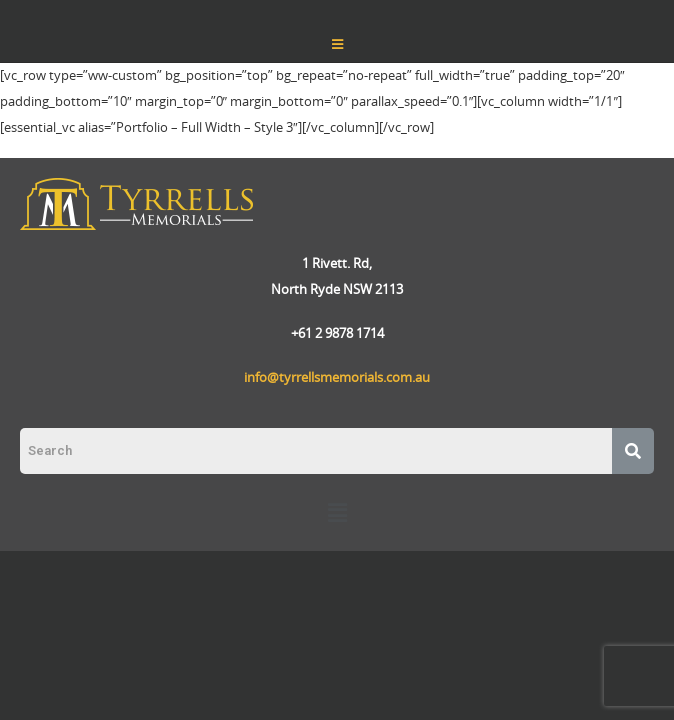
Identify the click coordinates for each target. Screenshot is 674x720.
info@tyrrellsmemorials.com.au (337, 377)
